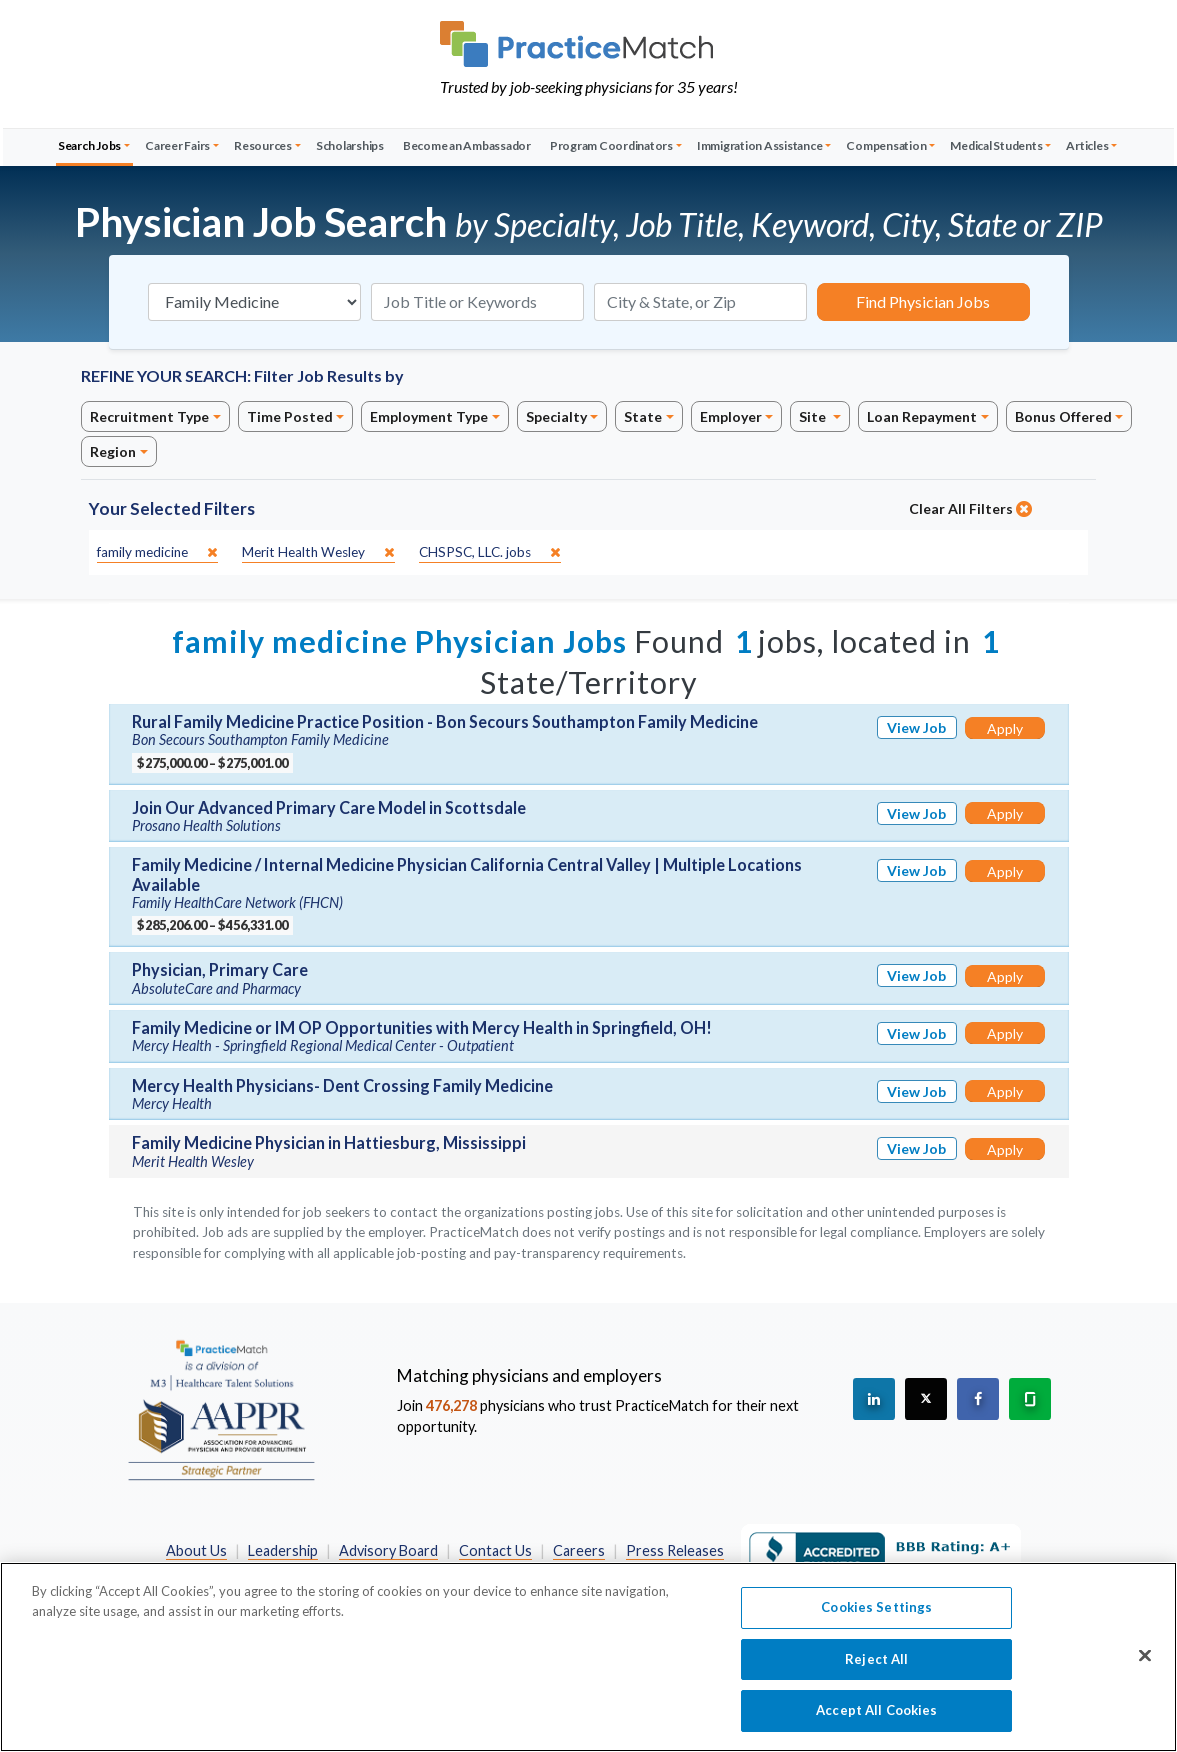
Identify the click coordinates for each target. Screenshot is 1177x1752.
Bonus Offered (1063, 416)
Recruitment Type (149, 416)
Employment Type (429, 416)
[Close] (1145, 1665)
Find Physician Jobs (923, 301)
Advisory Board (388, 1550)
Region (113, 451)
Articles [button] (1087, 145)
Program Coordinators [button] (611, 145)
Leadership (283, 1550)
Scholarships (350, 145)
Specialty (556, 416)
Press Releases (675, 1550)
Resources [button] (263, 145)
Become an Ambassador (467, 145)
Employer (731, 416)
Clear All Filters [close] (970, 508)
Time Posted (290, 416)
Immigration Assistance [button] (760, 145)
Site (814, 416)
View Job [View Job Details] (916, 727)
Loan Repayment (922, 416)
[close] (157, 552)
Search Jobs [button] (89, 145)
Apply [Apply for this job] (1005, 728)
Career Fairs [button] (177, 145)
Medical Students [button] (996, 145)
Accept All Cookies (876, 1720)
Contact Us (495, 1550)
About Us (196, 1550)
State (643, 416)
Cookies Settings (876, 1616)
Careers (579, 1550)
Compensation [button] (886, 145)
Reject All (876, 1668)
